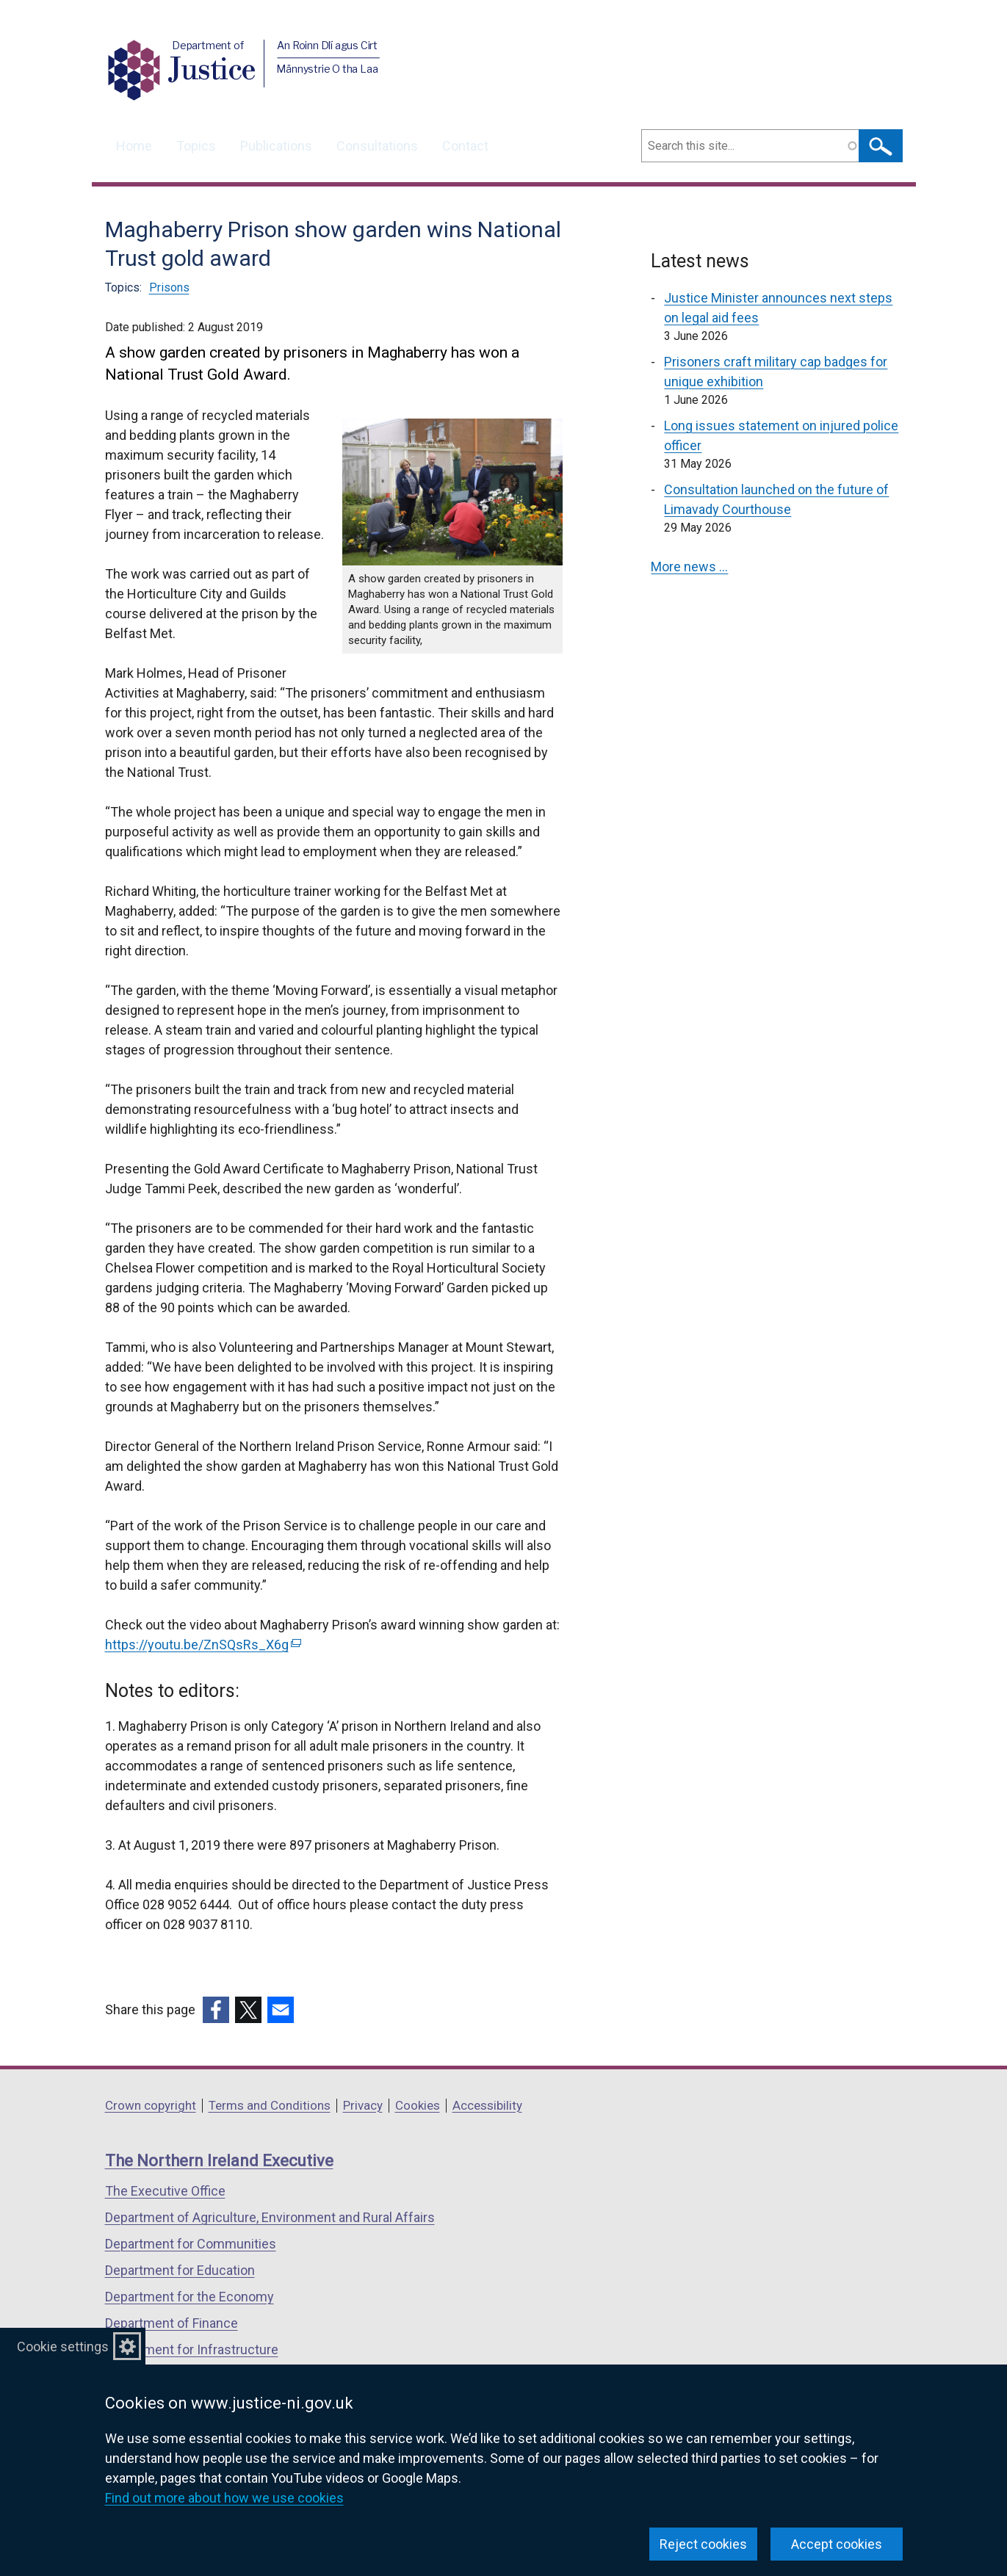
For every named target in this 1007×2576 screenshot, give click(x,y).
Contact (465, 145)
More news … (689, 566)
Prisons (169, 287)
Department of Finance (171, 2323)
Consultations (377, 145)
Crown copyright (150, 2105)
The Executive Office (165, 2191)
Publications (276, 145)
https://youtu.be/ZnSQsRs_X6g (203, 1644)
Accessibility (487, 2105)
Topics (196, 145)
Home (134, 145)
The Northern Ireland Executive (219, 2161)
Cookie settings (63, 2346)
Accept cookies (836, 2544)
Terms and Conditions (270, 2105)
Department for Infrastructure (191, 2349)
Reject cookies (703, 2544)
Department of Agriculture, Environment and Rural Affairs (270, 2217)
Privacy (363, 2105)
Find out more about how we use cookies (224, 2498)
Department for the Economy (189, 2296)
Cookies (417, 2105)
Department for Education (180, 2270)
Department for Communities (190, 2243)
